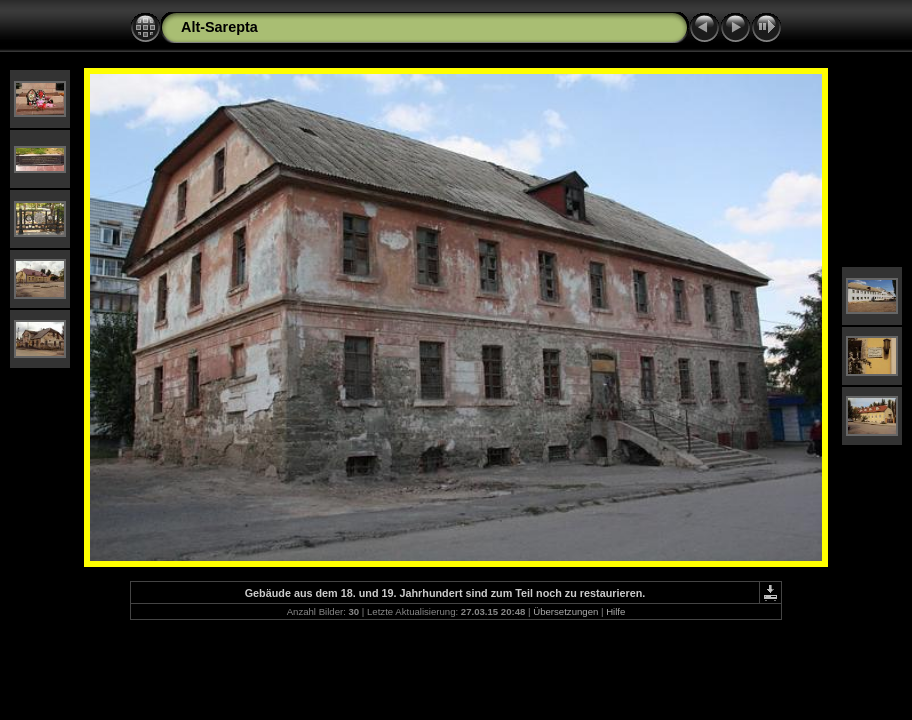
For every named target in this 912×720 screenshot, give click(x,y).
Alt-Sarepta (219, 27)
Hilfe (615, 611)
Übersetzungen (565, 611)
